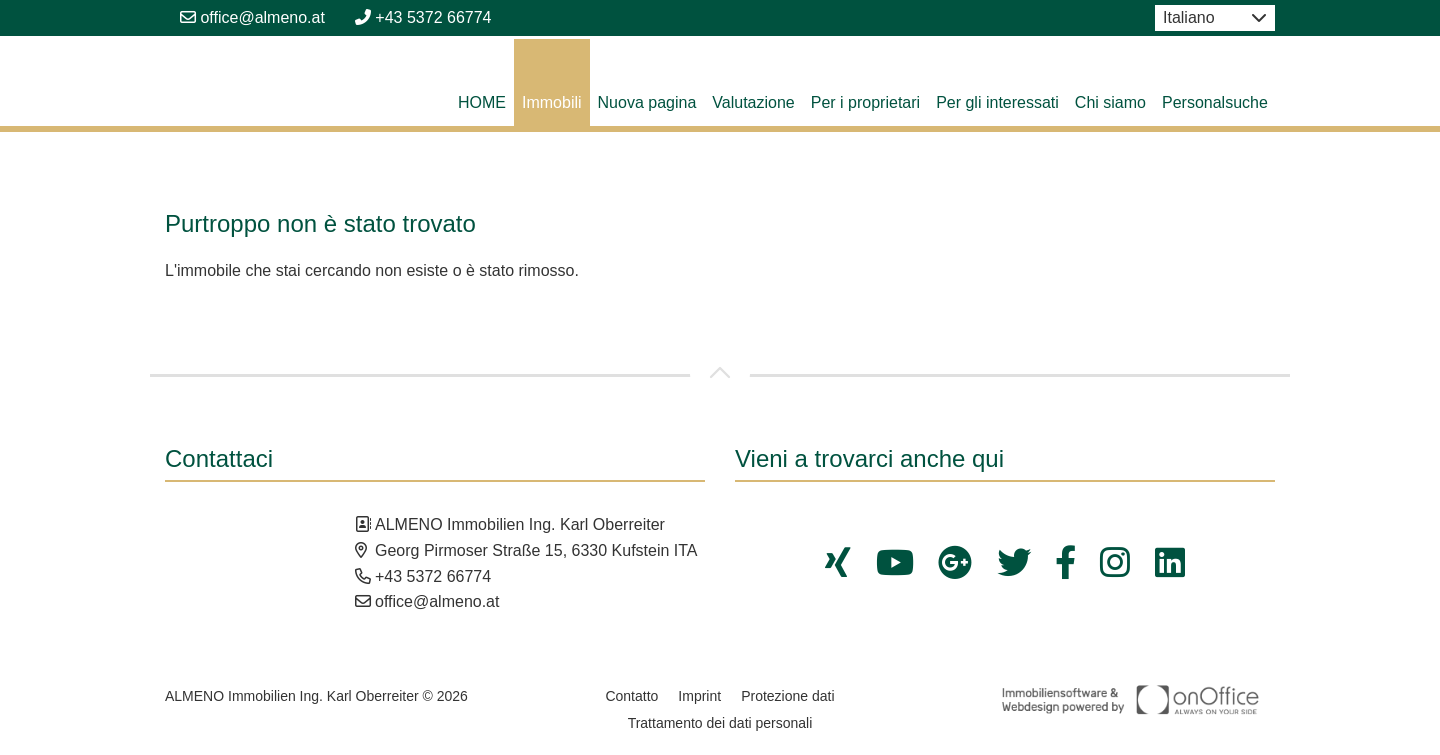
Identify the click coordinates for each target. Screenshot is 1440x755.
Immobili (552, 102)
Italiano (1189, 17)
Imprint (699, 696)
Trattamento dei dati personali (720, 723)
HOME (482, 102)
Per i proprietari (865, 102)
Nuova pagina (647, 102)
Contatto (631, 696)
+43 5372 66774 (423, 17)
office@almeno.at (252, 17)
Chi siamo (1110, 102)
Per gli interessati (997, 102)
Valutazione (753, 102)
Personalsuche (1215, 102)
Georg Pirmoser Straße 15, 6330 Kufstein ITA (536, 550)
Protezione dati (787, 696)
